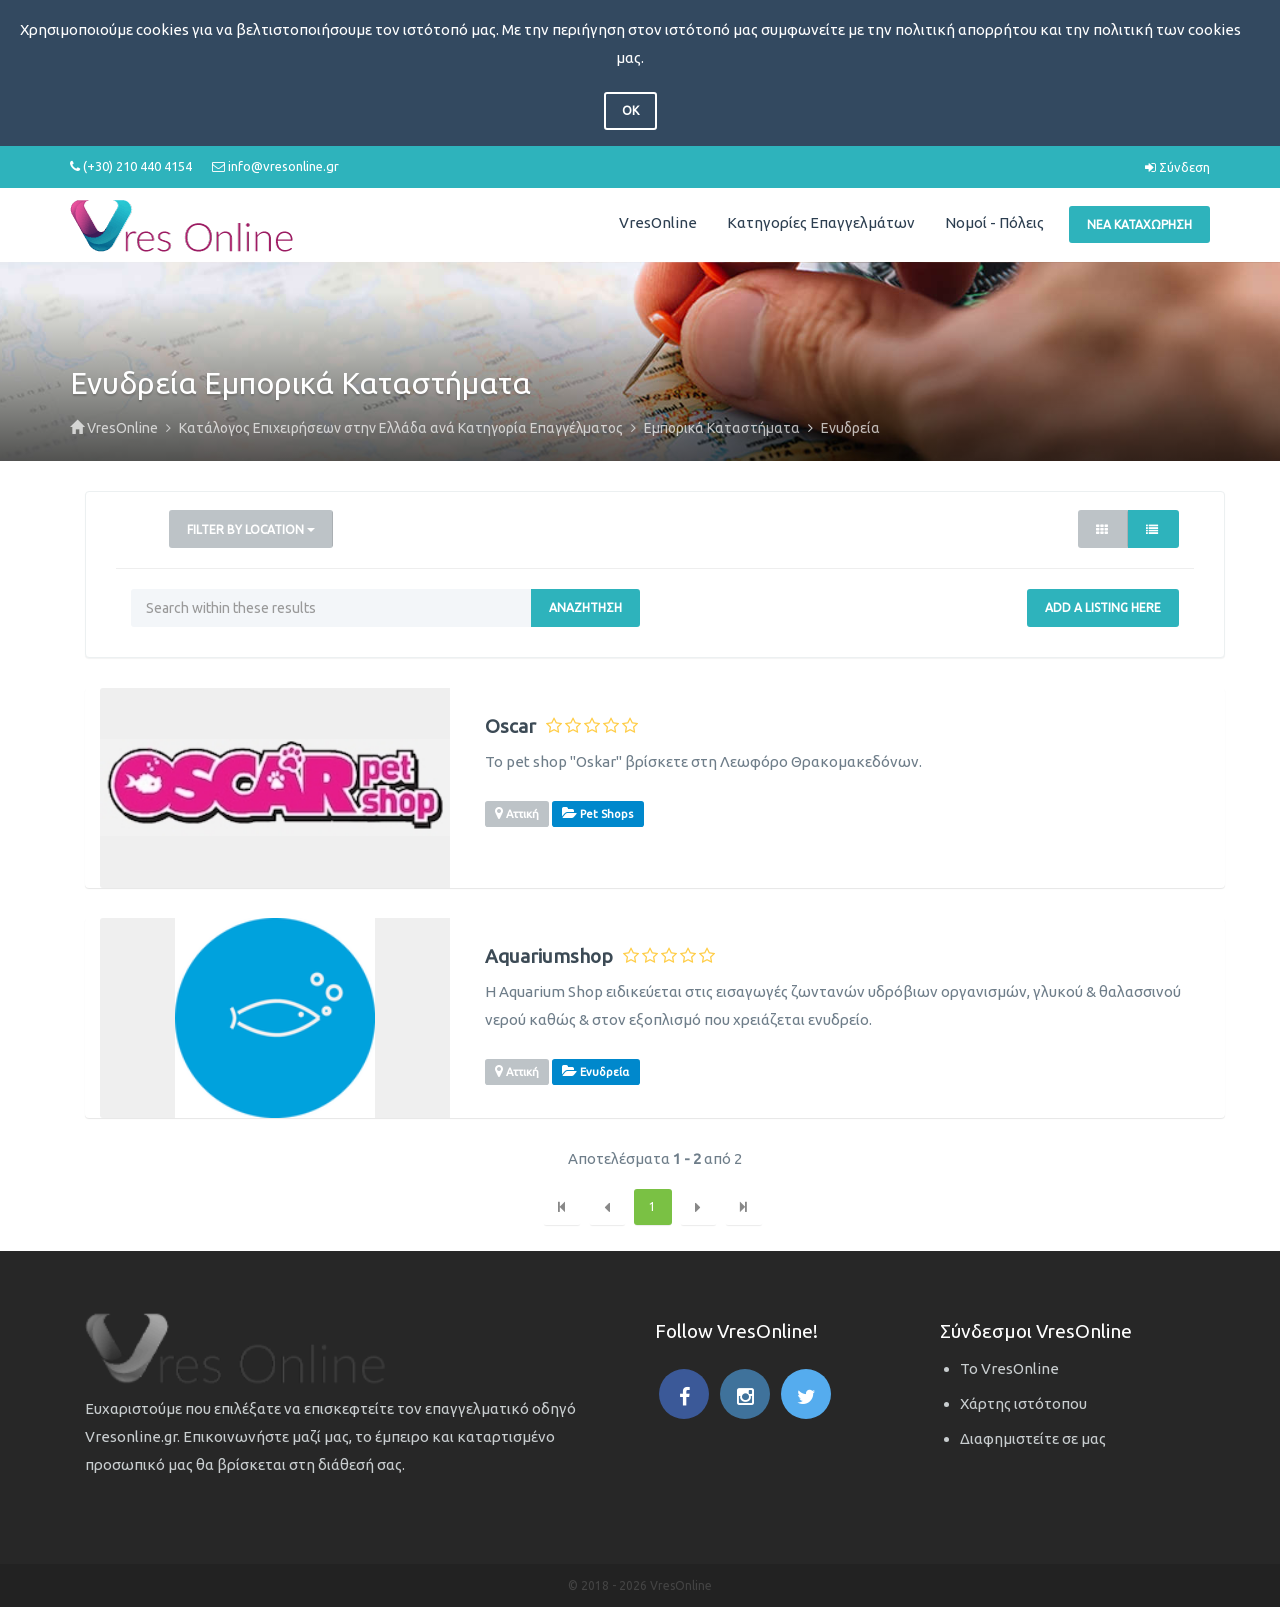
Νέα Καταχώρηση (1139, 224)
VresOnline (658, 222)
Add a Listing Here (1103, 607)
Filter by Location (251, 529)
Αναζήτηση (585, 607)
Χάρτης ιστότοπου (1023, 1403)
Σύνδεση (1177, 167)
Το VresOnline (1009, 1368)
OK (630, 110)
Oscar (510, 726)
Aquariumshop (549, 956)
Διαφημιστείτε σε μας (1033, 1438)
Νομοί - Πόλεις (994, 222)
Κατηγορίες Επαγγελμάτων (821, 222)
